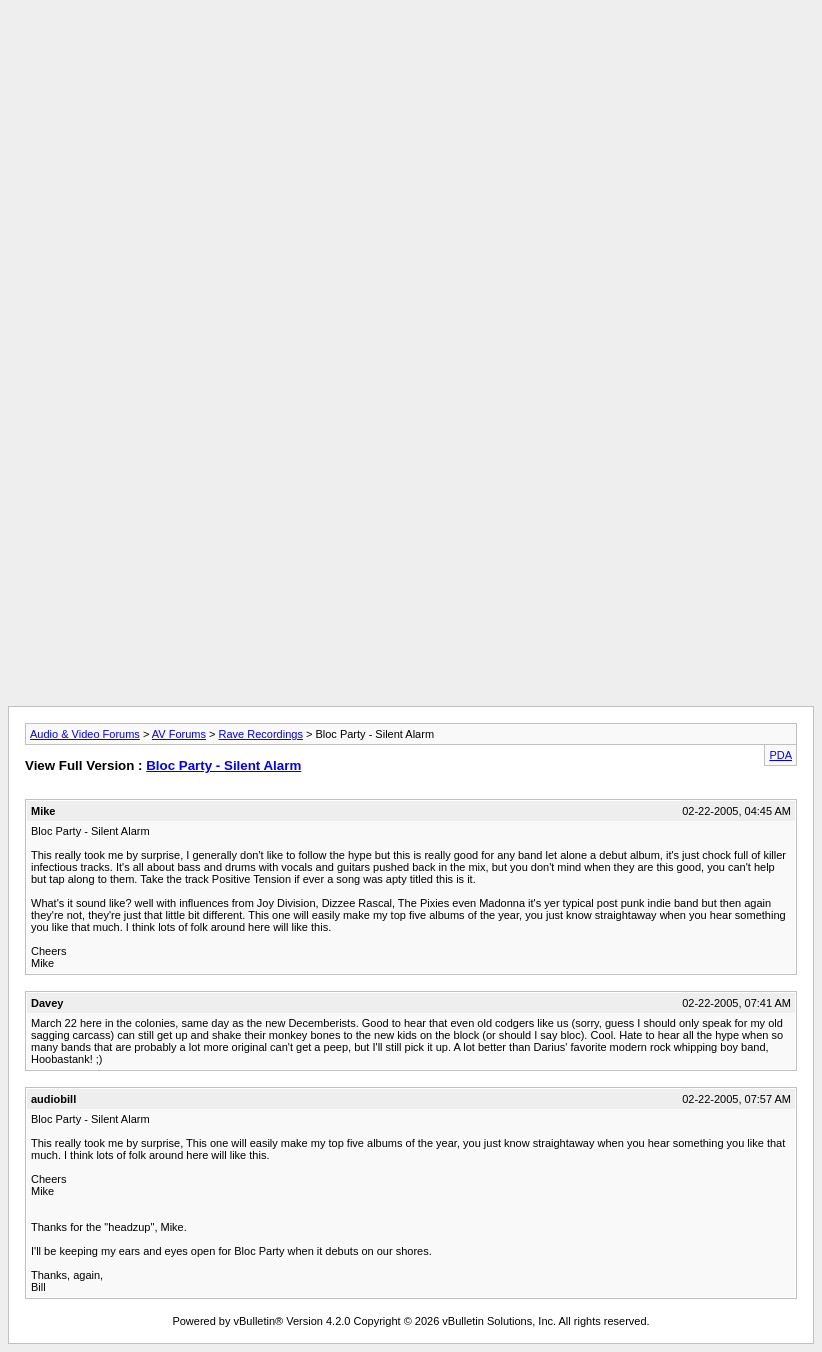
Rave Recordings (261, 734)
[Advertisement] (411, 53)
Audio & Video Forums (85, 734)
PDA (780, 755)
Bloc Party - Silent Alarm (223, 765)
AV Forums (179, 734)
